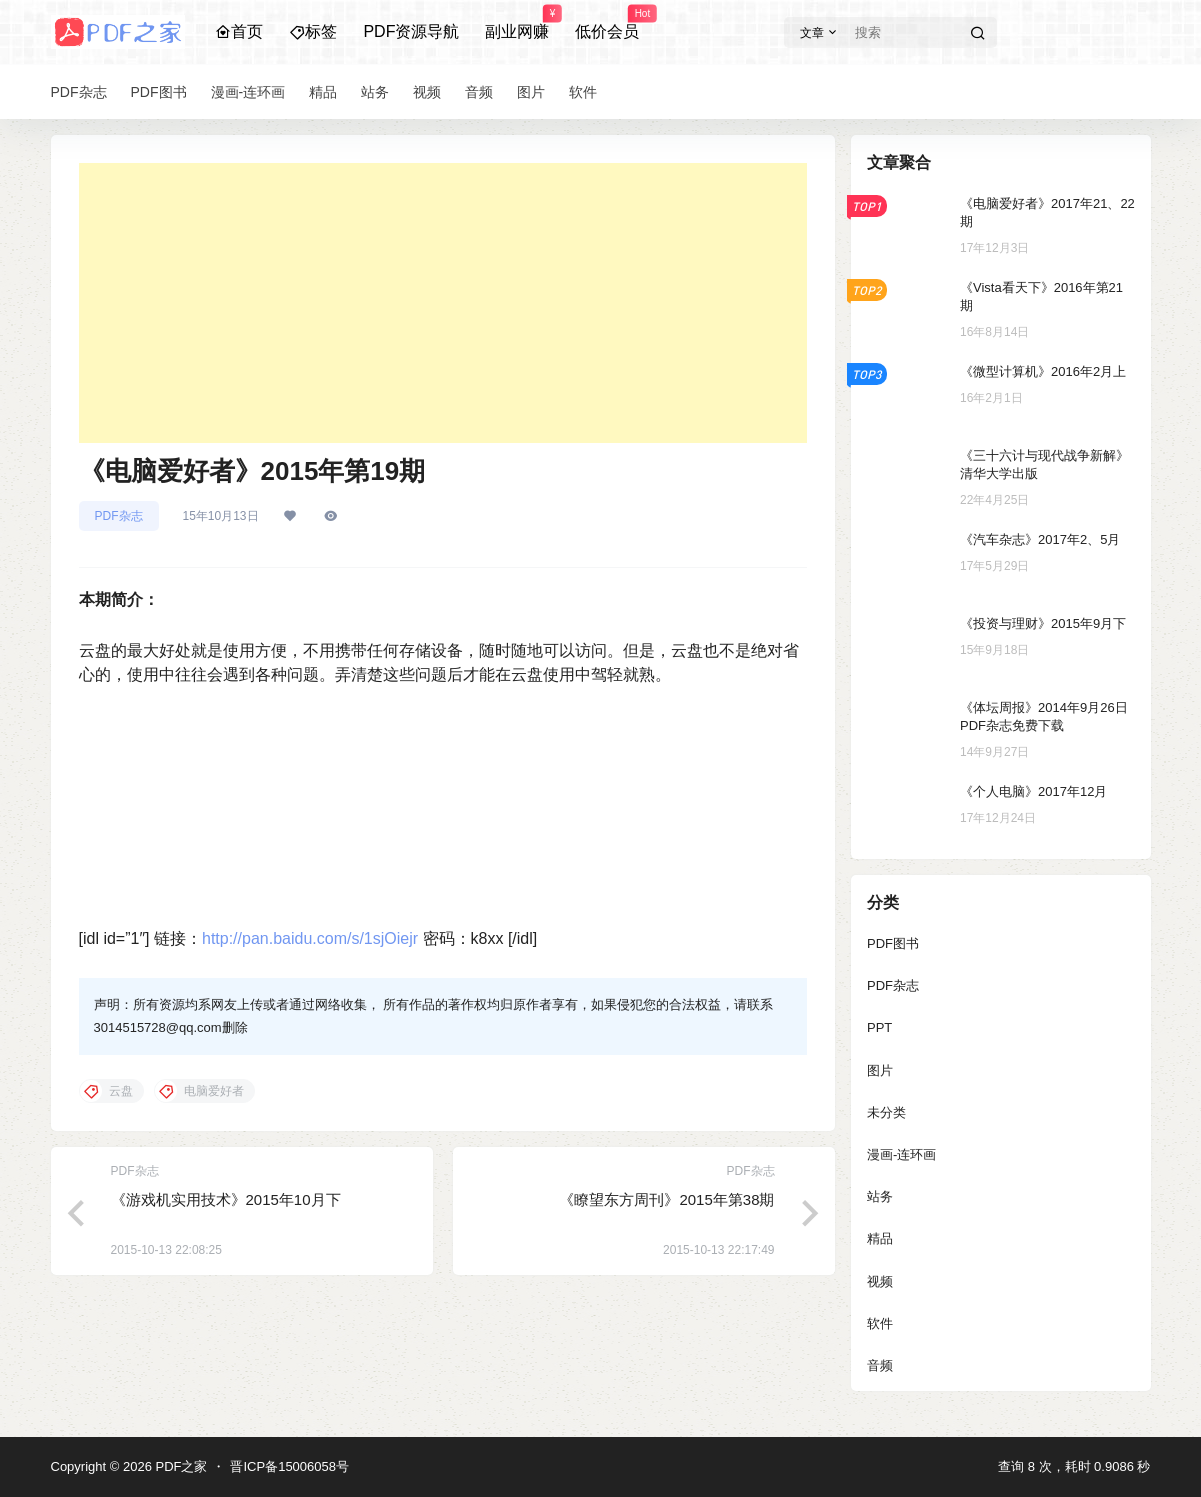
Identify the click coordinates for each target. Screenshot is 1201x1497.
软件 (880, 1323)
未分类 (886, 1112)
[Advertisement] (443, 303)
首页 (239, 31)
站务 (880, 1196)
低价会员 (607, 23)
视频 (880, 1281)
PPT (879, 1027)
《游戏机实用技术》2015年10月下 (226, 1199)
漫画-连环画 (901, 1154)
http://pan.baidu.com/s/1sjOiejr (310, 938)
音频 (880, 1365)
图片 (880, 1070)
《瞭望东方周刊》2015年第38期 (666, 1199)
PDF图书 (893, 943)
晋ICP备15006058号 (289, 1466)
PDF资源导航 (411, 31)
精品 (880, 1238)
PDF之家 (180, 1466)
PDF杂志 (119, 516)
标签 (313, 31)
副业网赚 (517, 23)
